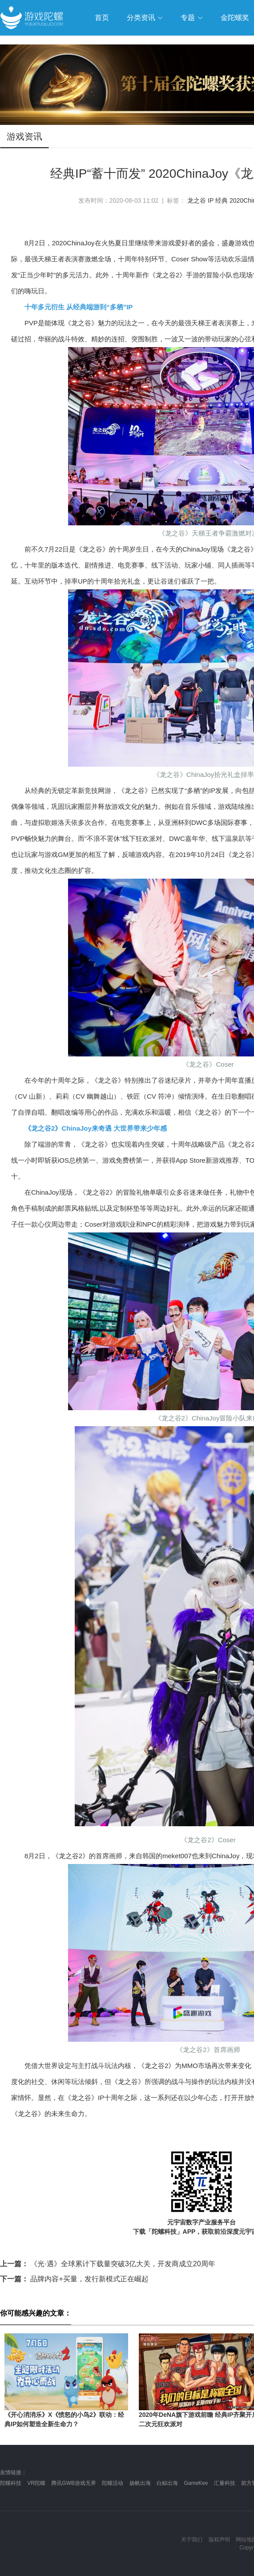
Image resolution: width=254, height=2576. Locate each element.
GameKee (196, 2483)
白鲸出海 (167, 2483)
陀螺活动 (112, 2483)
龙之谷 (196, 200)
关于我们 (191, 2539)
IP (211, 200)
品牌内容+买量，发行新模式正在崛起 (74, 2279)
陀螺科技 (10, 2483)
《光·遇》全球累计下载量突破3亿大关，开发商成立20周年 (107, 2264)
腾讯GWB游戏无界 (73, 2483)
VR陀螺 (36, 2483)
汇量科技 (224, 2483)
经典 (221, 200)
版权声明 (219, 2539)
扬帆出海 (140, 2483)
